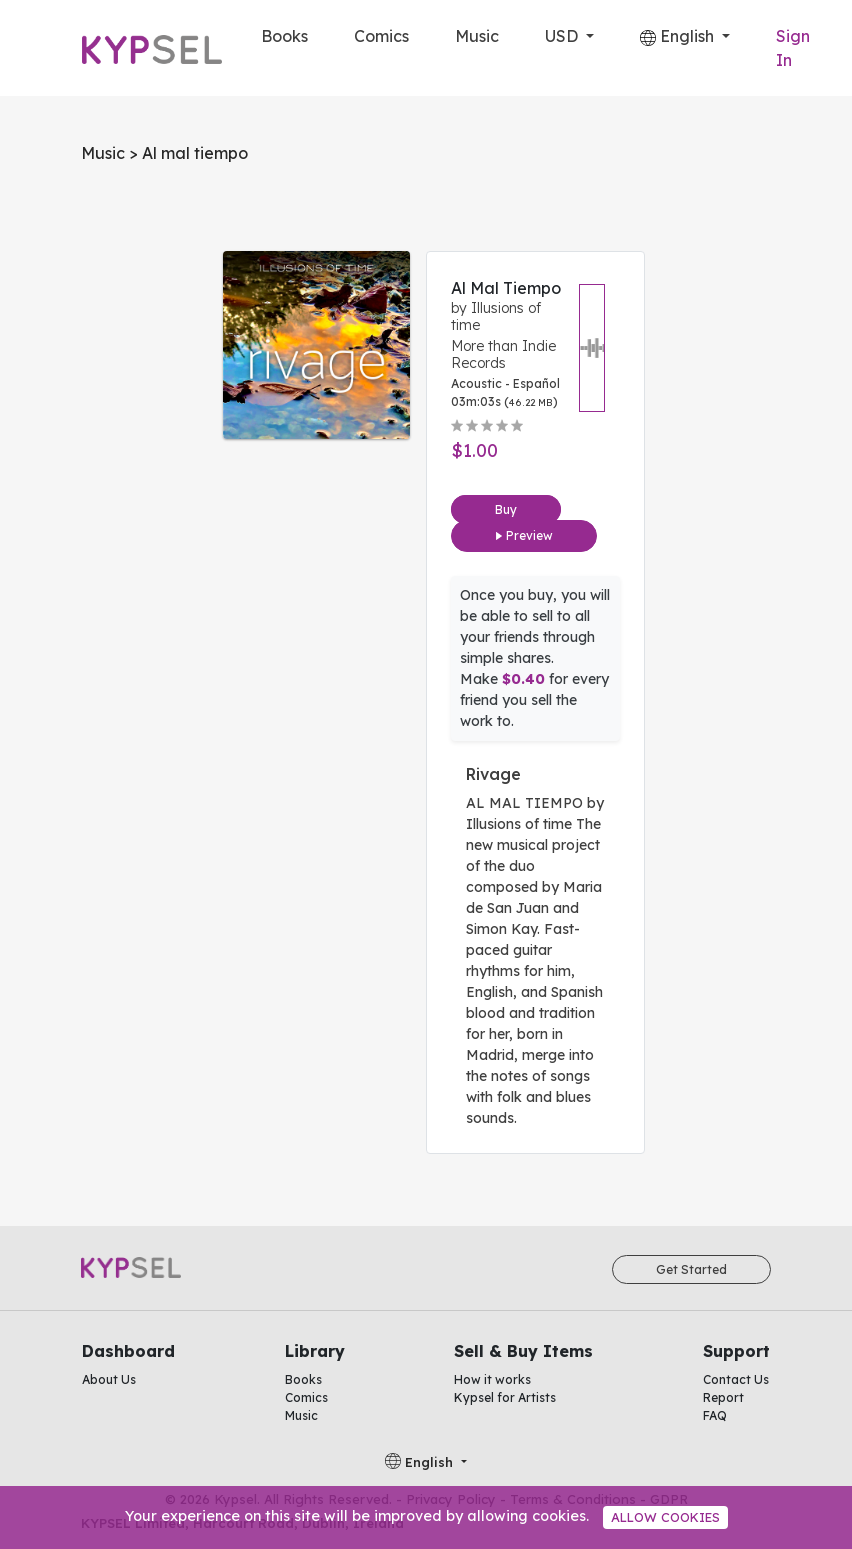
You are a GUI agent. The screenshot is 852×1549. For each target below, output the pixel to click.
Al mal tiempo (506, 288)
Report (723, 1397)
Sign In (793, 48)
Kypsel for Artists (505, 1397)
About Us (109, 1379)
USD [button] (563, 36)
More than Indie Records (503, 354)
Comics (381, 36)
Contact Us (736, 1379)
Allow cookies (665, 1517)
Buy (506, 509)
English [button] (679, 36)
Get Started (691, 1269)
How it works (492, 1379)
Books (284, 36)
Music (477, 36)
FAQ (715, 1415)
